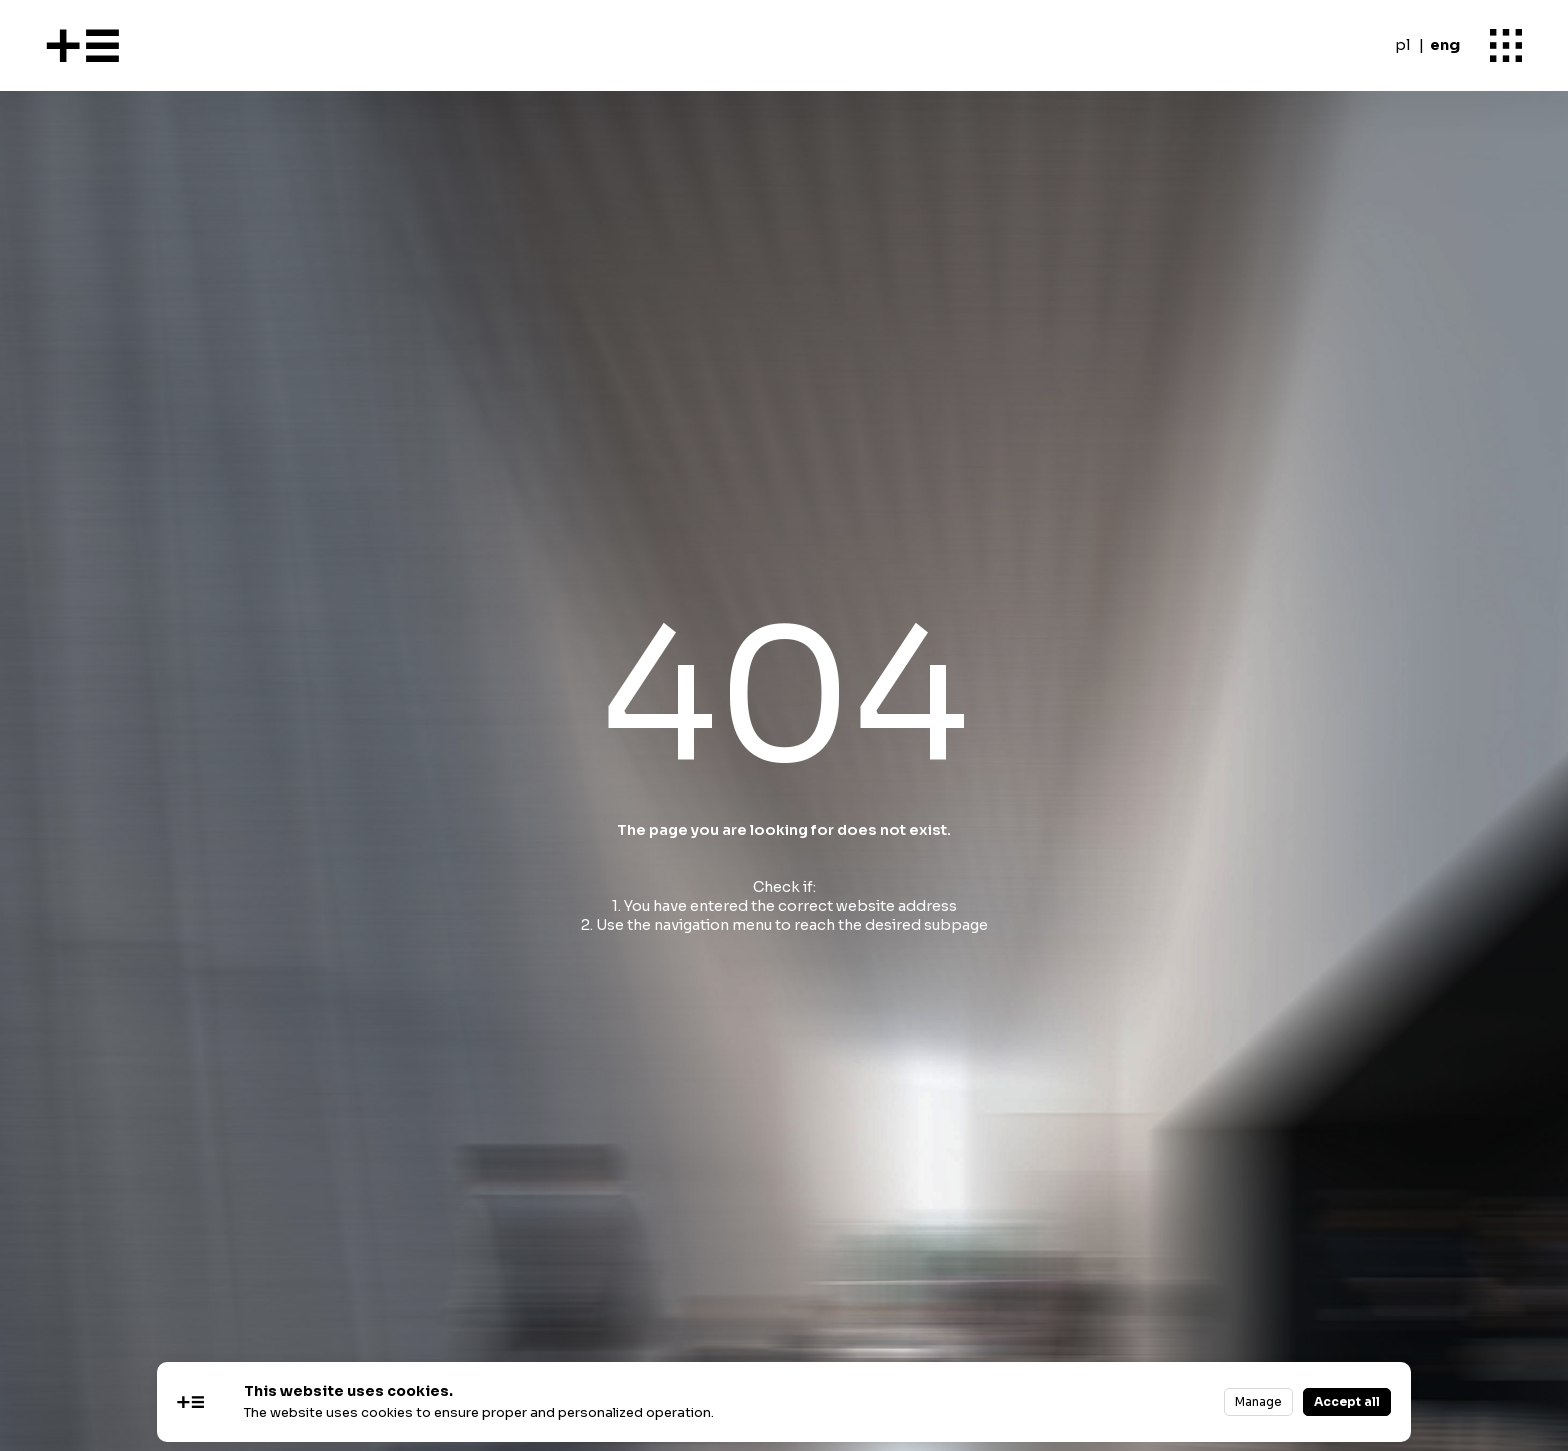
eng (1445, 45)
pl (1402, 45)
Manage (1258, 1401)
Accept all (1347, 1401)
